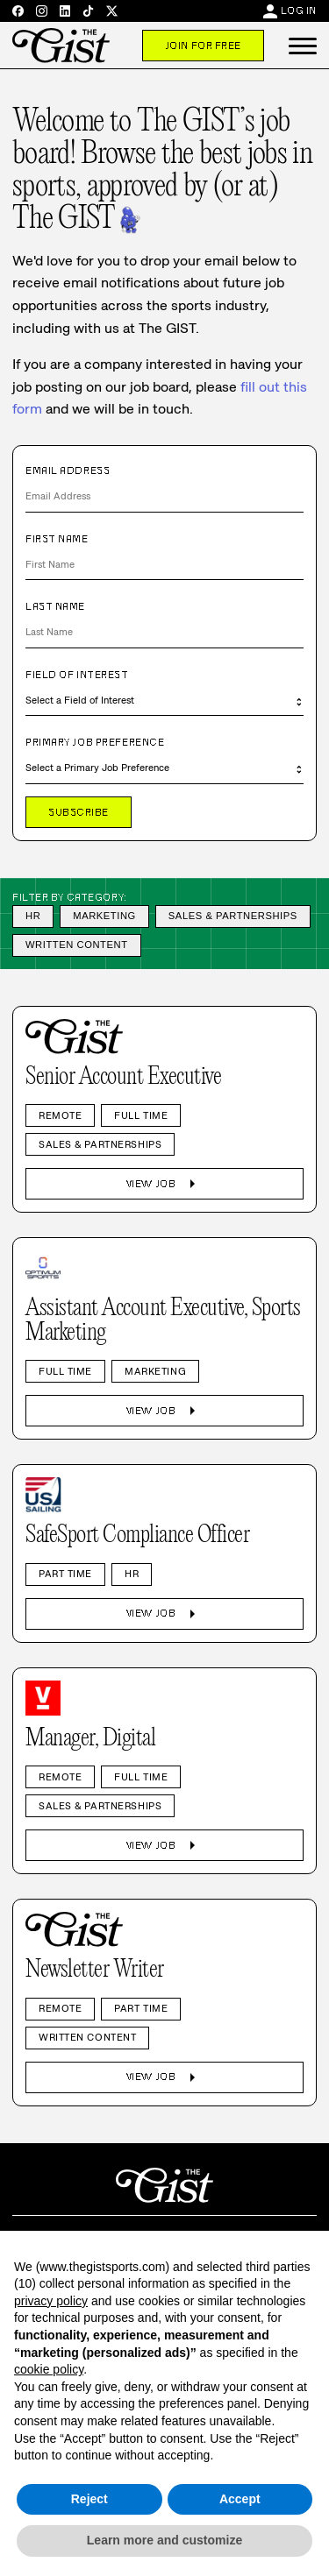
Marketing (104, 915)
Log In (299, 10)
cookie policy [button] (48, 2369)
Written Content (76, 944)
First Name (57, 539)
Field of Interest (77, 674)
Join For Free (203, 45)
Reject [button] (89, 2499)
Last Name (55, 606)
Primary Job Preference (94, 742)
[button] (303, 45)
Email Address (67, 470)
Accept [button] (240, 2499)
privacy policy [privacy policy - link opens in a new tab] (51, 2301)
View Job (164, 1183)
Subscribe (78, 812)
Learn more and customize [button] (164, 2540)
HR (32, 915)
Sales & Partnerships (232, 915)
